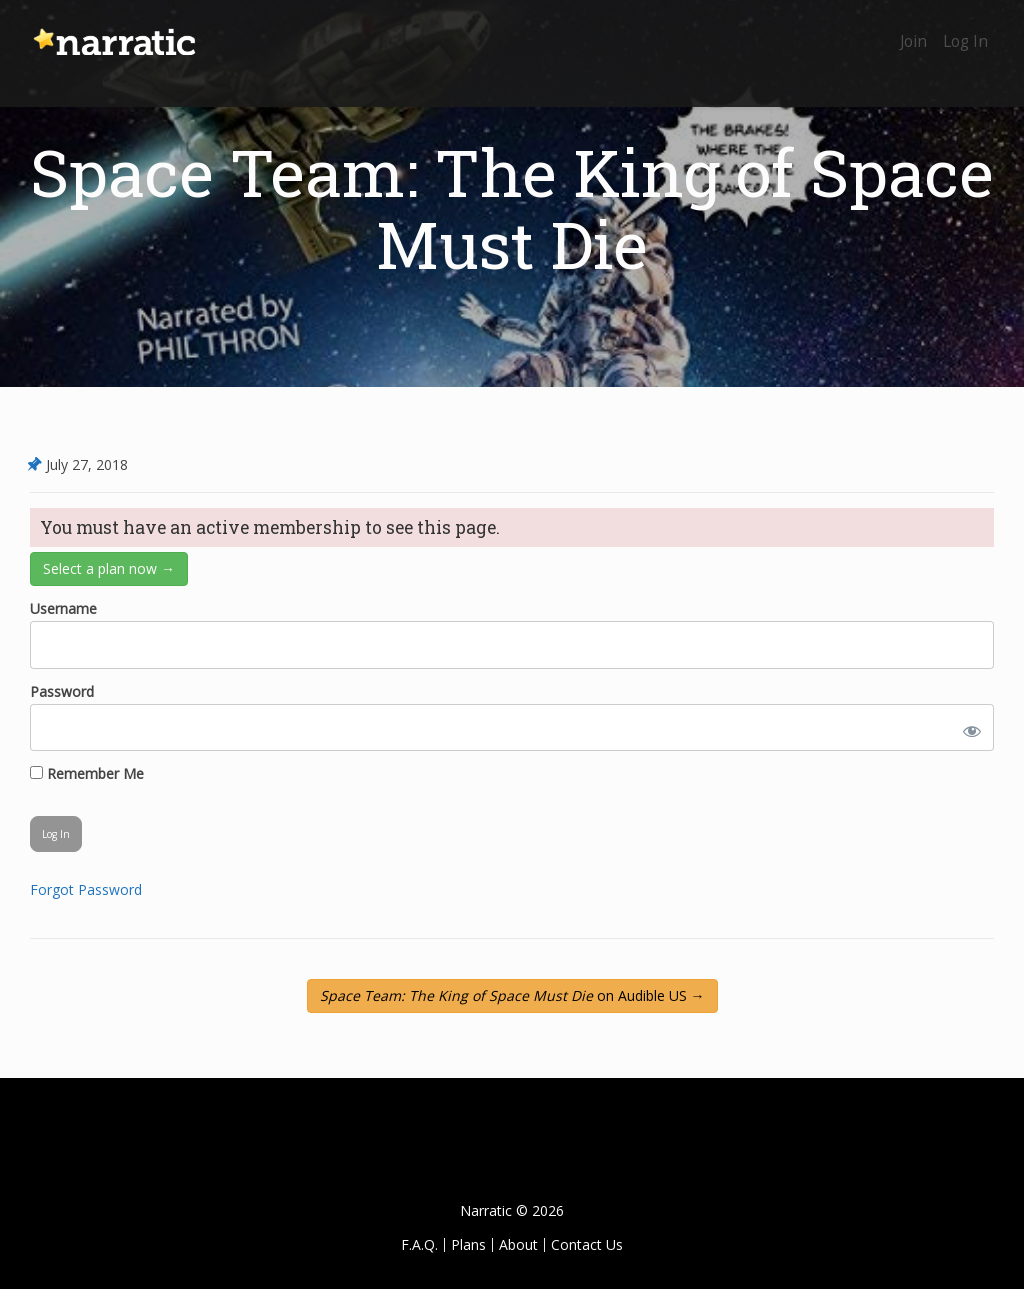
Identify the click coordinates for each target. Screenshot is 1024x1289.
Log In (961, 27)
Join (901, 27)
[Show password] (968, 727)
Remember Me (87, 773)
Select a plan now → (109, 568)
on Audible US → (512, 995)
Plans (468, 1244)
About (518, 1244)
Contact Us (587, 1244)
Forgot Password (86, 889)
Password (62, 691)
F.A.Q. (419, 1244)
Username (63, 608)
